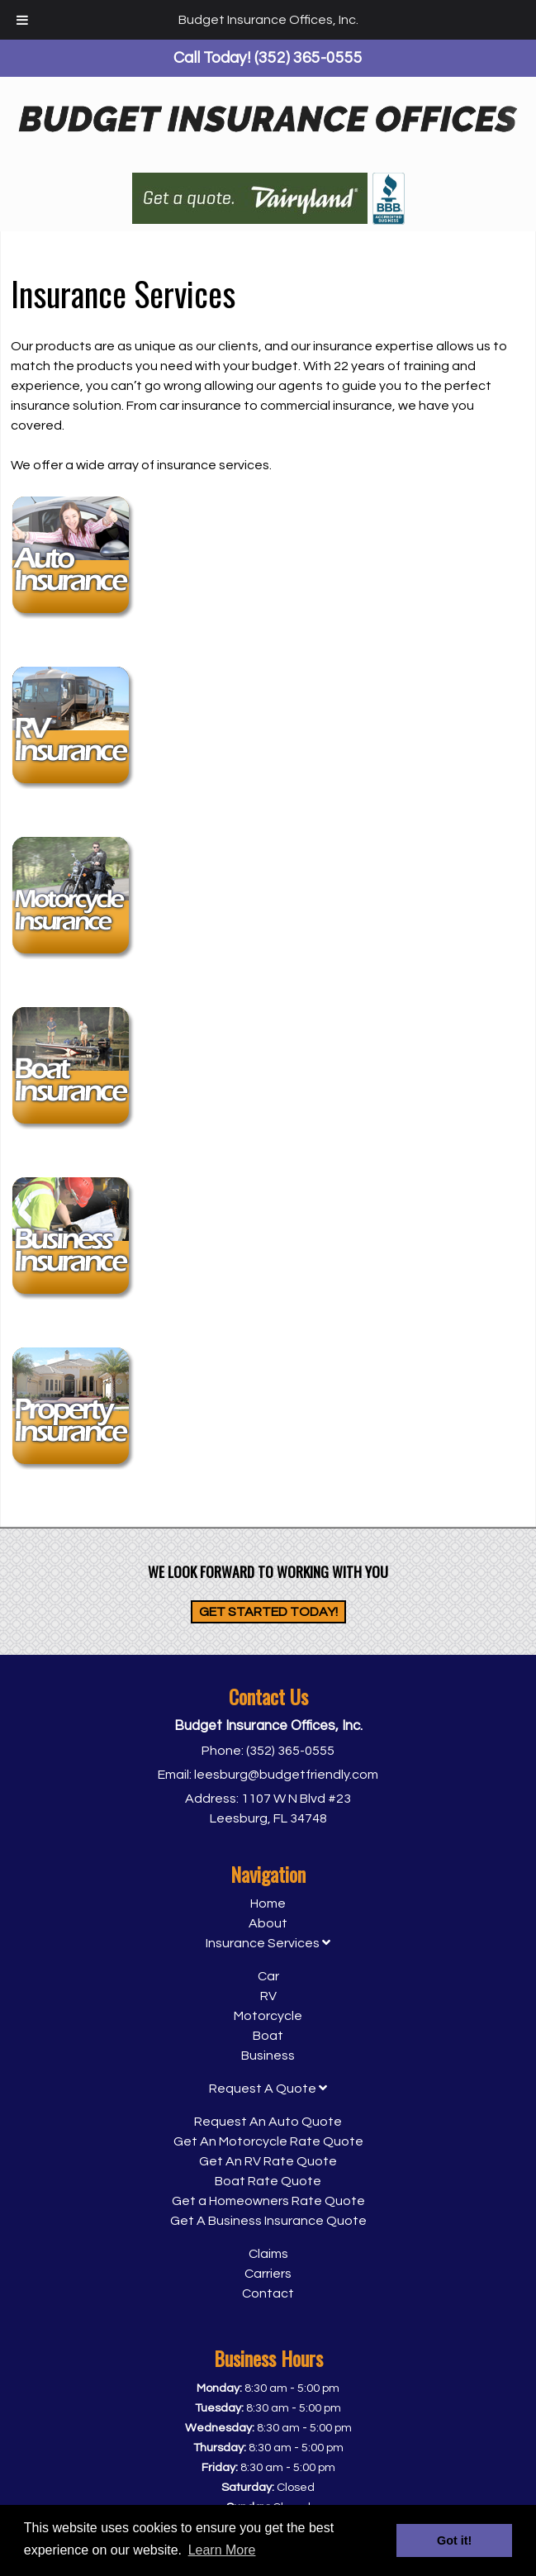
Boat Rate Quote (268, 2181)
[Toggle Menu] (22, 20)
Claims (268, 2253)
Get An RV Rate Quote (268, 2161)
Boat (268, 2035)
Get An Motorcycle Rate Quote (268, 2141)
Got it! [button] (454, 2540)
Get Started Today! (268, 1611)
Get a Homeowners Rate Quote (268, 2201)
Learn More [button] (222, 2550)
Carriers (268, 2273)
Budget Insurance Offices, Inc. (268, 19)
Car (268, 1976)
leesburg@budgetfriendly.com (286, 1774)
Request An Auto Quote (268, 2121)
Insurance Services (268, 1943)
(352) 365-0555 (290, 1750)
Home (268, 1903)
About (268, 1923)
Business (268, 2055)
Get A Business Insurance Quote (268, 2220)
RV (268, 1996)
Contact (268, 2293)
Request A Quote (268, 2088)
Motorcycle (268, 2015)
